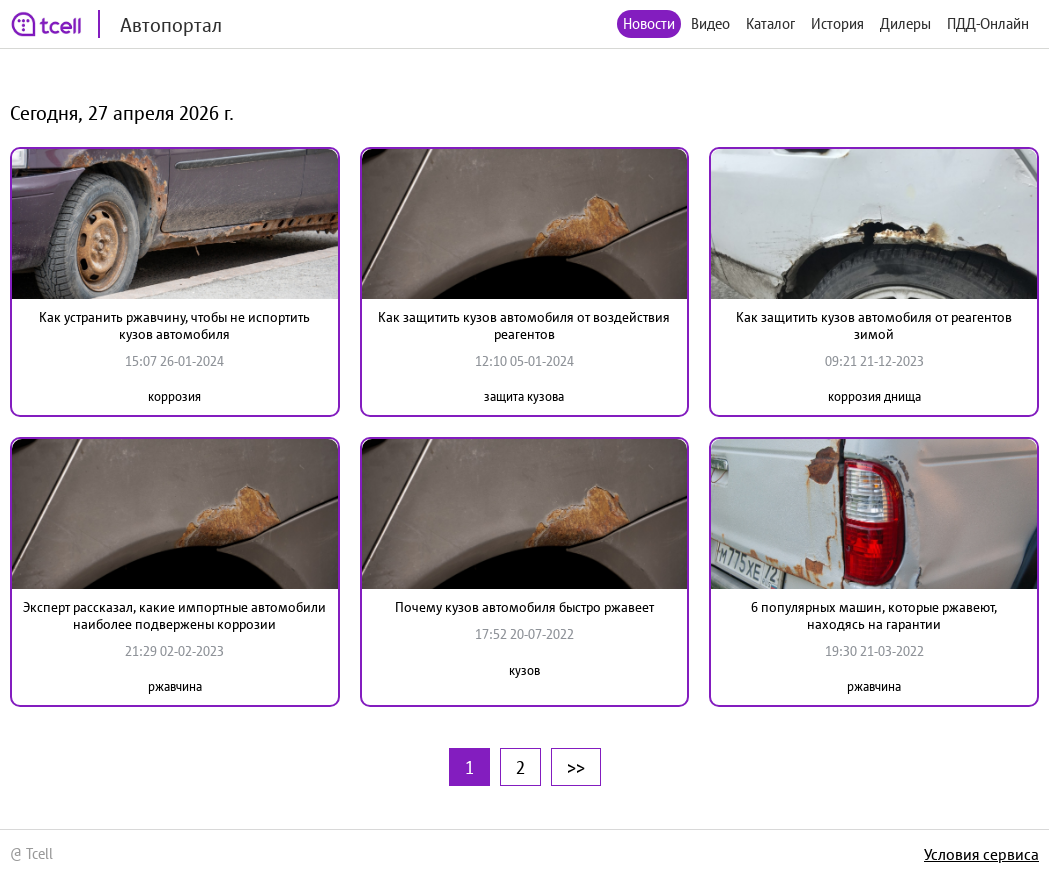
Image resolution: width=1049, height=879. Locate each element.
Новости (649, 23)
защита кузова (524, 396)
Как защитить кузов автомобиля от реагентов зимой (874, 325)
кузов (524, 670)
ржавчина (175, 686)
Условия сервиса (981, 854)
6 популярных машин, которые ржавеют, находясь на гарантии (874, 615)
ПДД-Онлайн (988, 23)
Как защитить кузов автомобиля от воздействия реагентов (524, 325)
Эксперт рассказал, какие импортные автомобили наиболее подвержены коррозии (174, 615)
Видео (710, 23)
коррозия (174, 396)
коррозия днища (874, 396)
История (837, 23)
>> (576, 767)
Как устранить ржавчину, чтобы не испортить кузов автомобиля (174, 325)
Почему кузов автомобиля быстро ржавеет (524, 607)
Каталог (770, 23)
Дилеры (905, 23)
